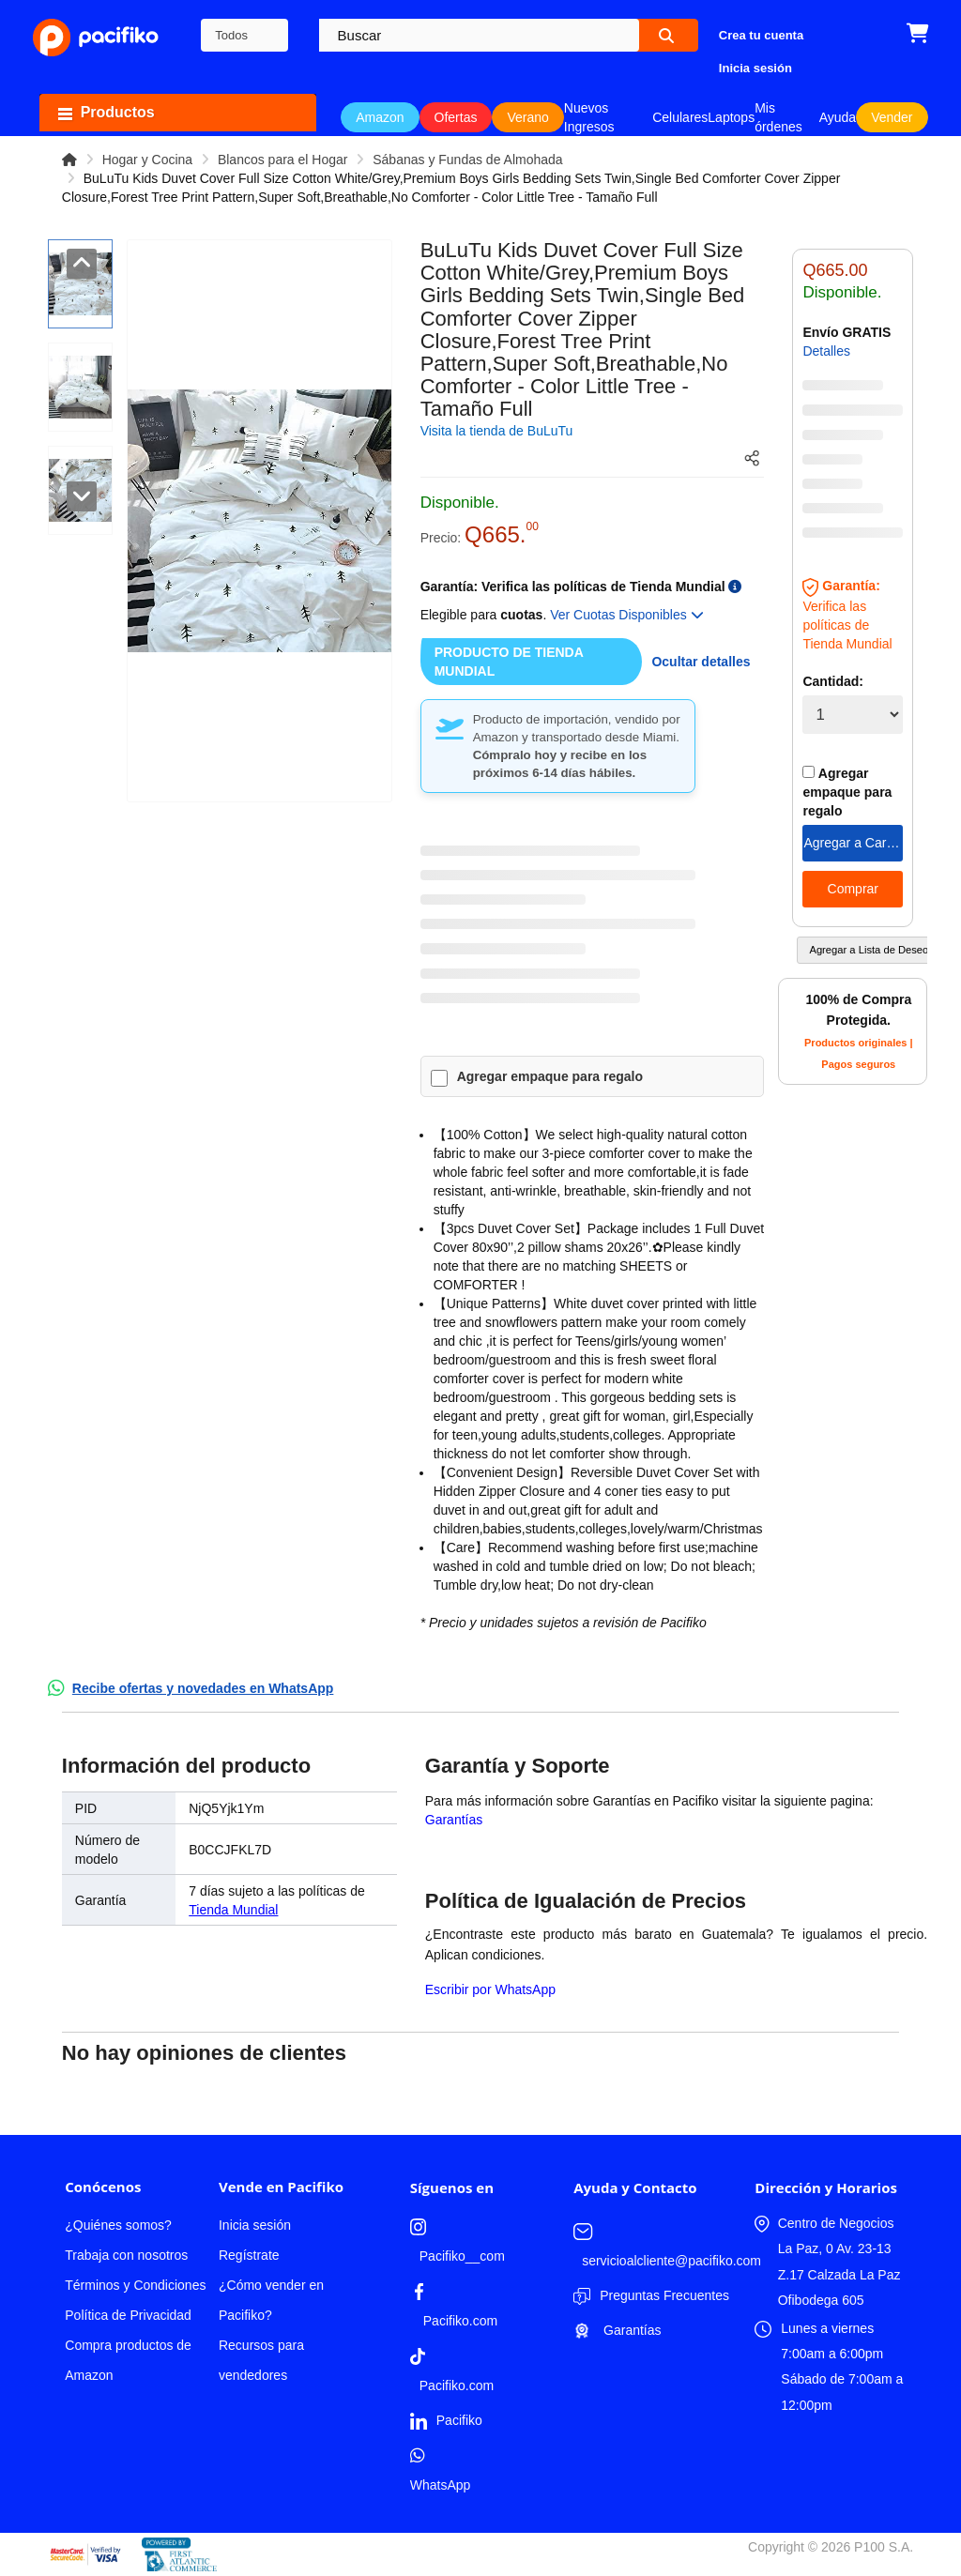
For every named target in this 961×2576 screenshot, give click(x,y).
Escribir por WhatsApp (490, 1989)
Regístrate (249, 2255)
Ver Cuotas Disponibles (626, 614)
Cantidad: (832, 681)
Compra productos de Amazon (128, 2360)
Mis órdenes (778, 117)
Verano (527, 117)
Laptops (731, 117)
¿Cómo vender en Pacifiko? (271, 2300)
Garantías (453, 1819)
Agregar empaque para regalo (550, 1076)
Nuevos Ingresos (589, 117)
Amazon (380, 117)
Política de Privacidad (128, 2315)
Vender (891, 117)
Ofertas (456, 117)
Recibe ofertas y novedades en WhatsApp (203, 1688)
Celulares (680, 117)
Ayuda (837, 117)
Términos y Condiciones (135, 2285)
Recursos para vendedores (261, 2360)
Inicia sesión (255, 2225)
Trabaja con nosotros (126, 2255)
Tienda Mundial (233, 1909)
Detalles (826, 350)
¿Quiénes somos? (118, 2225)
